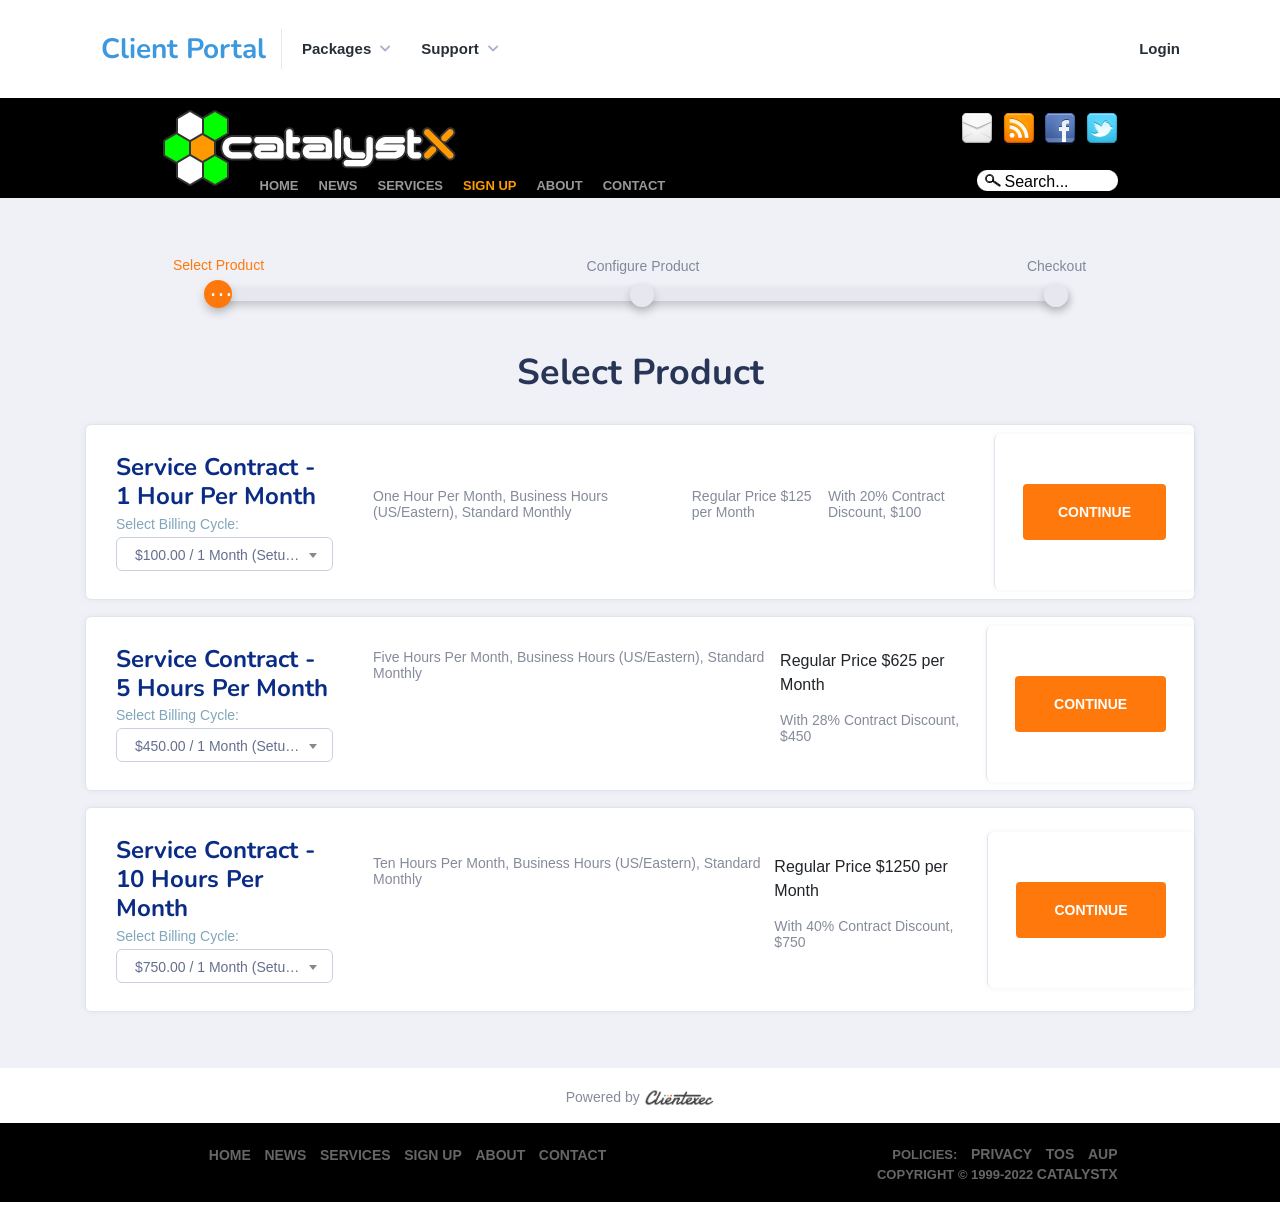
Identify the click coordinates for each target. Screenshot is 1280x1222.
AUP (1103, 1154)
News (338, 185)
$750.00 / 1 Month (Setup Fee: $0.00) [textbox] (233, 967)
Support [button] (450, 48)
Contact (634, 185)
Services (411, 185)
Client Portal (183, 49)
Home (279, 185)
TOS (1060, 1154)
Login (1159, 48)
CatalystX (1077, 1174)
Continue (1094, 512)
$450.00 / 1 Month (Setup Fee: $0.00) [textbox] (233, 746)
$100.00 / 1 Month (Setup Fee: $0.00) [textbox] (233, 555)
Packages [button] (336, 48)
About (559, 185)
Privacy (1001, 1154)
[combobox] (224, 554)
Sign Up (489, 185)
